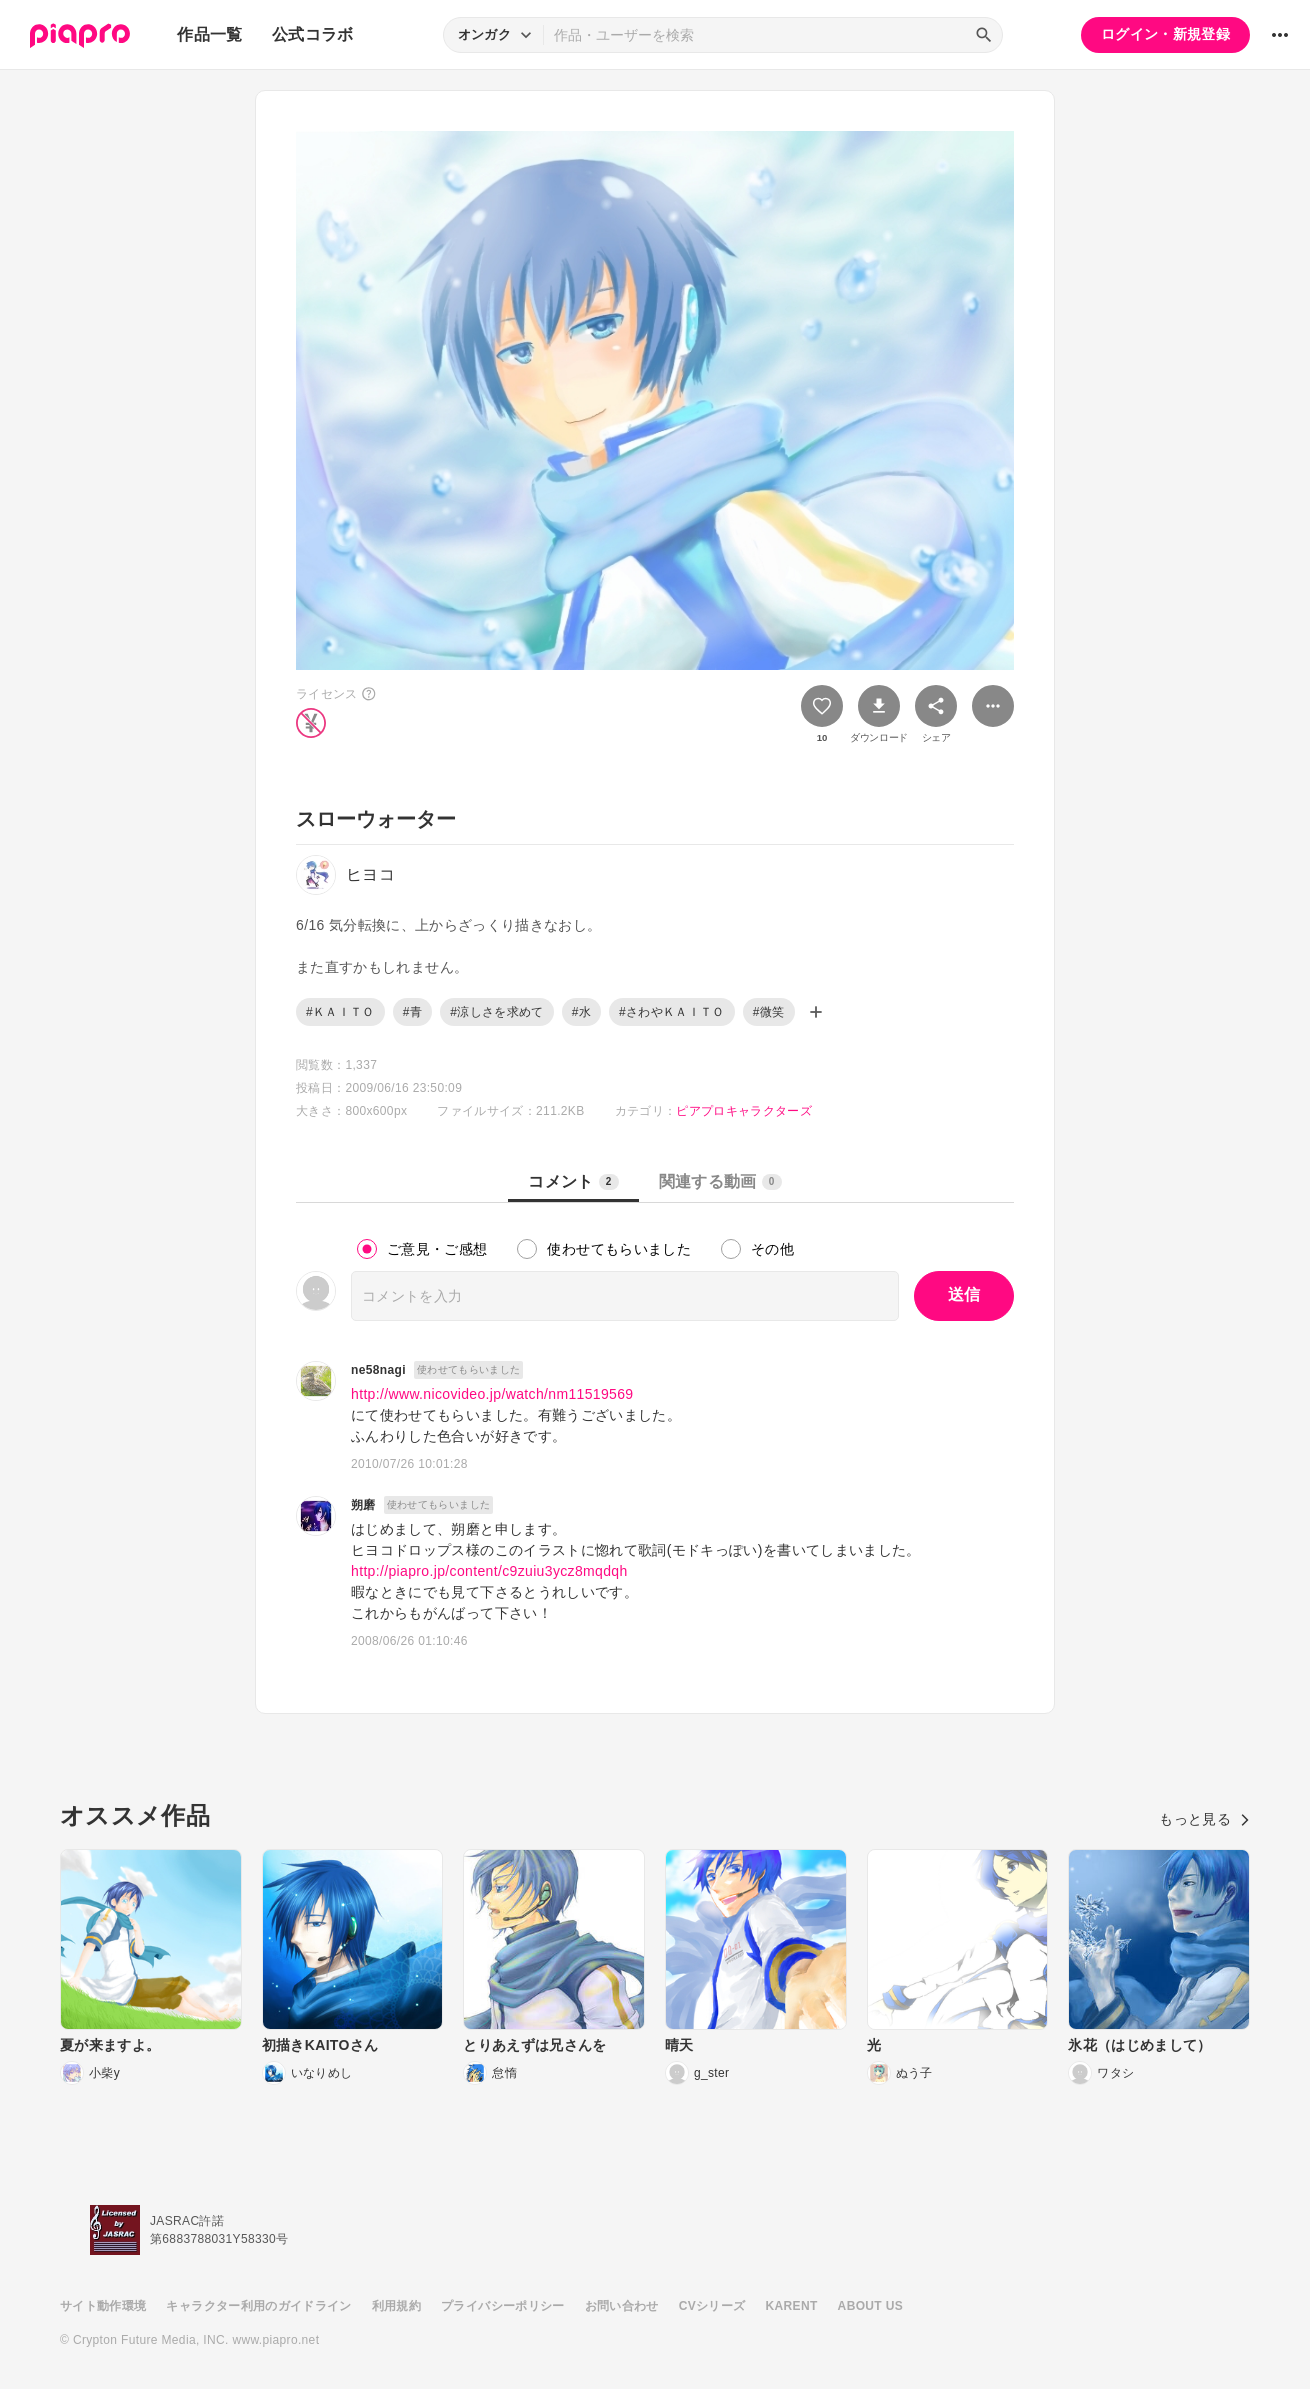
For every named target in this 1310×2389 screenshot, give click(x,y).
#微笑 (769, 1012)
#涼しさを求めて (496, 1012)
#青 (412, 1012)
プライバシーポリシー (503, 2306)
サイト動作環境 (103, 2306)
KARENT (792, 2306)
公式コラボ (313, 34)
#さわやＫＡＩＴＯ (672, 1012)
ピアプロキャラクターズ (744, 1111)
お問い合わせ (622, 2306)
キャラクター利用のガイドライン (258, 2306)
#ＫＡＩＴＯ (340, 1012)
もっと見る (1204, 1819)
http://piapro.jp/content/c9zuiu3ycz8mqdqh (489, 1571)
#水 (581, 1012)
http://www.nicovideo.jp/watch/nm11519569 (492, 1394)
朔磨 (363, 1505)
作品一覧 (209, 34)
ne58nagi (378, 1370)
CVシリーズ (712, 2306)
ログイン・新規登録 (1165, 34)
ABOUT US (870, 2306)
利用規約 (396, 2306)
